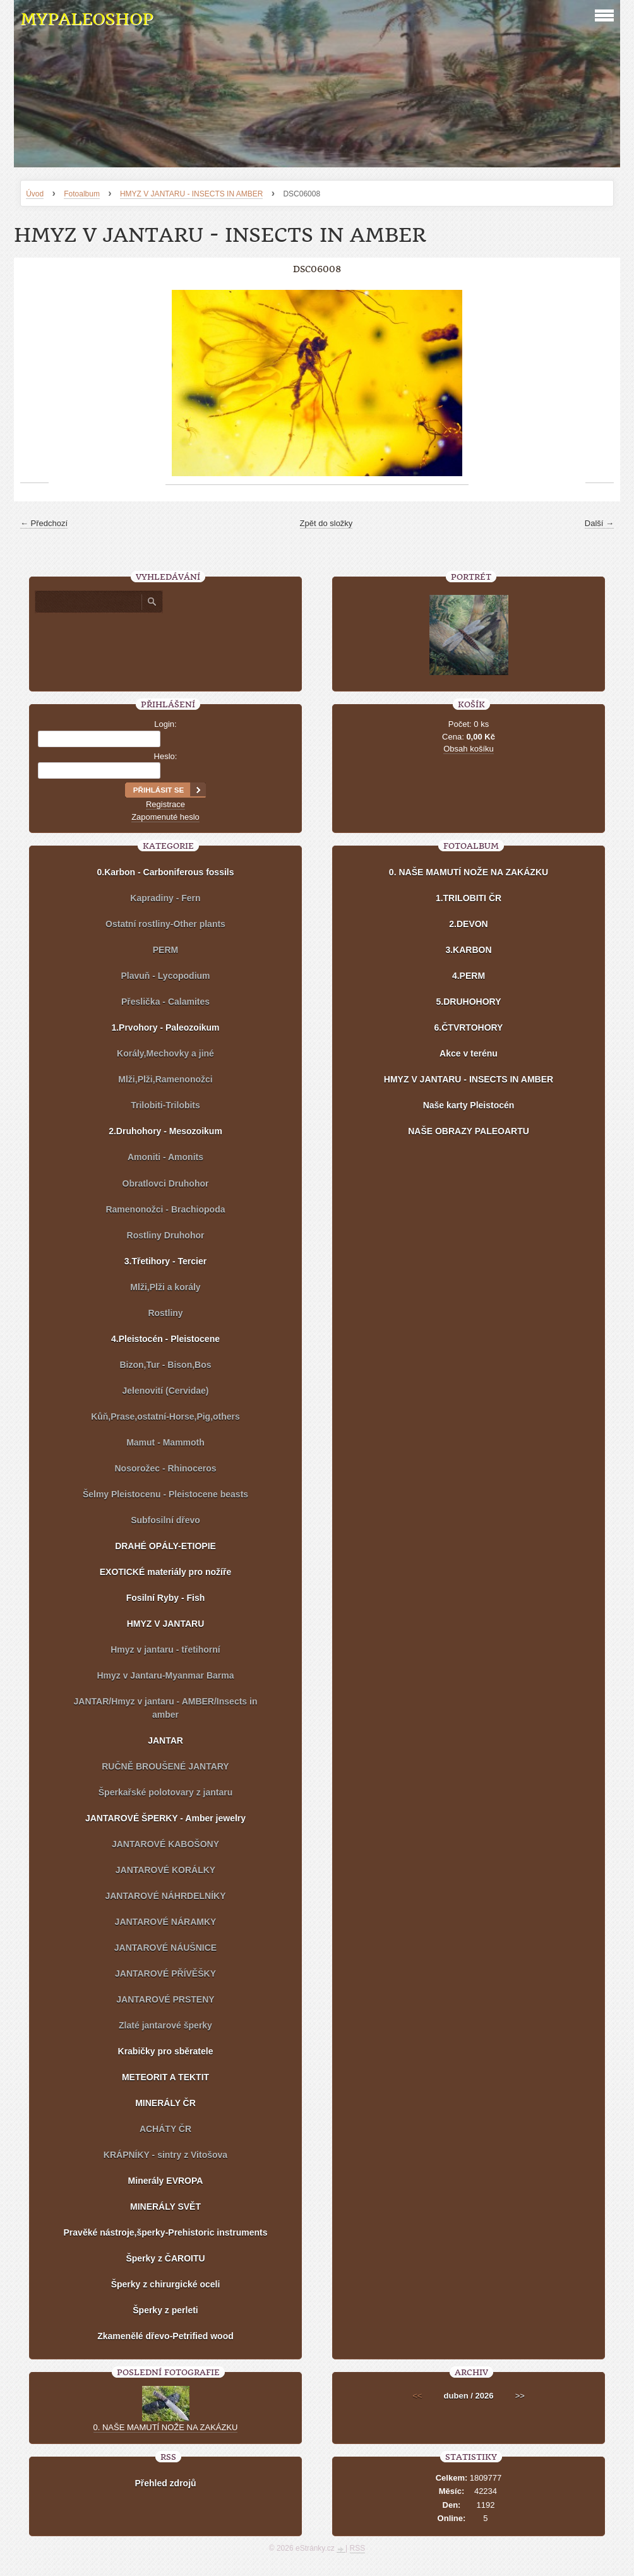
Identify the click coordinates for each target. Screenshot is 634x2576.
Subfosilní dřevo (165, 1520)
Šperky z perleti (165, 2310)
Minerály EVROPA (165, 2181)
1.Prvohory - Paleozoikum (165, 1027)
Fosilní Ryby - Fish (165, 1598)
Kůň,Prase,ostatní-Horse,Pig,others (165, 1416)
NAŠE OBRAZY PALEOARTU (468, 1131)
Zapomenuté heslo (165, 817)
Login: (165, 724)
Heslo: (165, 756)
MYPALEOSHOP (86, 19)
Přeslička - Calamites (165, 1002)
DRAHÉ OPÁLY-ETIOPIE (165, 1546)
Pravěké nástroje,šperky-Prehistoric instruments (166, 2232)
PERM (165, 950)
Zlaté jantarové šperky (165, 2025)
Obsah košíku (468, 748)
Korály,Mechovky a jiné (165, 1053)
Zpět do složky (326, 523)
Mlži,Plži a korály (165, 1287)
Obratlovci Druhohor (166, 1183)
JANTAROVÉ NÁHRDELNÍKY (165, 1896)
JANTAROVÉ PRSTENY (165, 1999)
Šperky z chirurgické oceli (165, 2284)
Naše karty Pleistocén (469, 1105)
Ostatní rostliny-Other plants (165, 924)
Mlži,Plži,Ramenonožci (165, 1079)
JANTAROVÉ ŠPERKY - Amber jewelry (165, 1818)
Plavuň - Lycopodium (165, 976)
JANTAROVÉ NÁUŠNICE (165, 1948)
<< (417, 2395)
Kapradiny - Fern (165, 898)
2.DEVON (468, 924)
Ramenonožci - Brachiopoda (165, 1209)
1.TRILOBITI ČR (468, 898)
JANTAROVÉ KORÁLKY (165, 1870)
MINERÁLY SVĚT (165, 2207)
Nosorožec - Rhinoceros (165, 1468)
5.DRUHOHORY (468, 1002)
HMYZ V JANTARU (166, 1624)
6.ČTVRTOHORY (468, 1027)
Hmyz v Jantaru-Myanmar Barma (165, 1675)
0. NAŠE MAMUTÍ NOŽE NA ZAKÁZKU (468, 872)
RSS (358, 2548)
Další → (599, 523)
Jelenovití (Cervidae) (166, 1391)
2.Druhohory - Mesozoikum (165, 1131)
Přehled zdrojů (165, 2483)
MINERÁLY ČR (165, 2103)
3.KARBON (468, 950)
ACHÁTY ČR (165, 2129)
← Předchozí (44, 523)
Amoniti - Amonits (165, 1157)
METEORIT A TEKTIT (165, 2077)
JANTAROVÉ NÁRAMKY (166, 1922)
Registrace (165, 804)
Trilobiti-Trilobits (165, 1105)
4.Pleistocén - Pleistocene (165, 1339)
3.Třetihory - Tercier (165, 1261)
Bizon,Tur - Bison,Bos (165, 1365)
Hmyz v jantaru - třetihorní (165, 1649)
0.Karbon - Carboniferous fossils (165, 872)
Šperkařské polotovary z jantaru (165, 1792)
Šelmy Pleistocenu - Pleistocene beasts (165, 1494)
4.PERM (468, 976)
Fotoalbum (82, 193)
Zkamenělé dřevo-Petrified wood (165, 2336)
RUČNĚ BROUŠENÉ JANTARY (165, 1766)
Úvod (35, 193)
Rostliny (165, 1313)
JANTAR (165, 1740)
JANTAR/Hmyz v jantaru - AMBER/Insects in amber (166, 1708)
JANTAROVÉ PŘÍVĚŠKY (165, 1973)
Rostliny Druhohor (166, 1235)
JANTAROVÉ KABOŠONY (165, 1844)
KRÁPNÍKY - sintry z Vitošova (165, 2155)
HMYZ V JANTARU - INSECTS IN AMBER (191, 193)
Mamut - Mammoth (165, 1442)
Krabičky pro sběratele (165, 2051)
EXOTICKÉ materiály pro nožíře (166, 1572)
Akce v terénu (469, 1053)
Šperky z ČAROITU (165, 2258)
